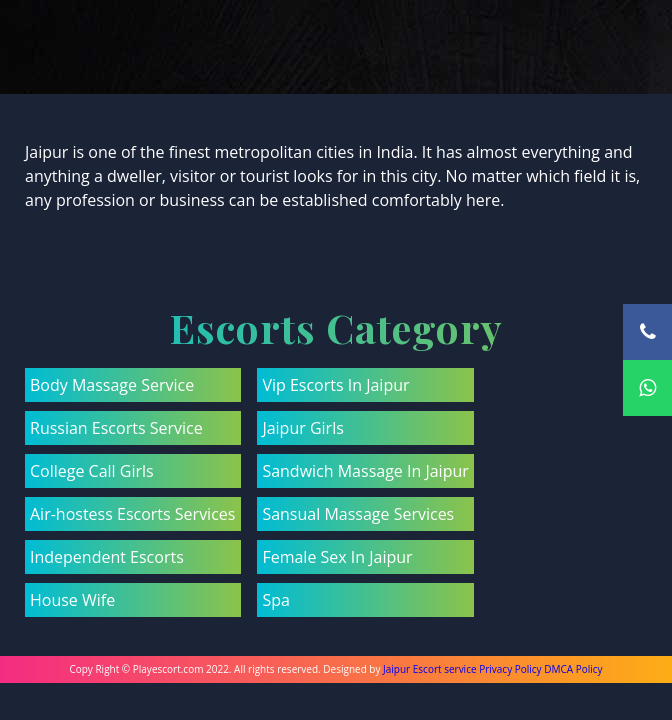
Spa (275, 600)
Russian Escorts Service (116, 428)
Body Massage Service (112, 385)
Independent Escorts (107, 557)
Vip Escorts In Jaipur (335, 385)
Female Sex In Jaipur (337, 557)
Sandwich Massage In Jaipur (365, 471)
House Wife (72, 600)
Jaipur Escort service (429, 669)
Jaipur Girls (302, 428)
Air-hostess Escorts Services (132, 514)
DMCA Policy (573, 669)
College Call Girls (92, 471)
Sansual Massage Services (358, 514)
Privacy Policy (510, 669)
